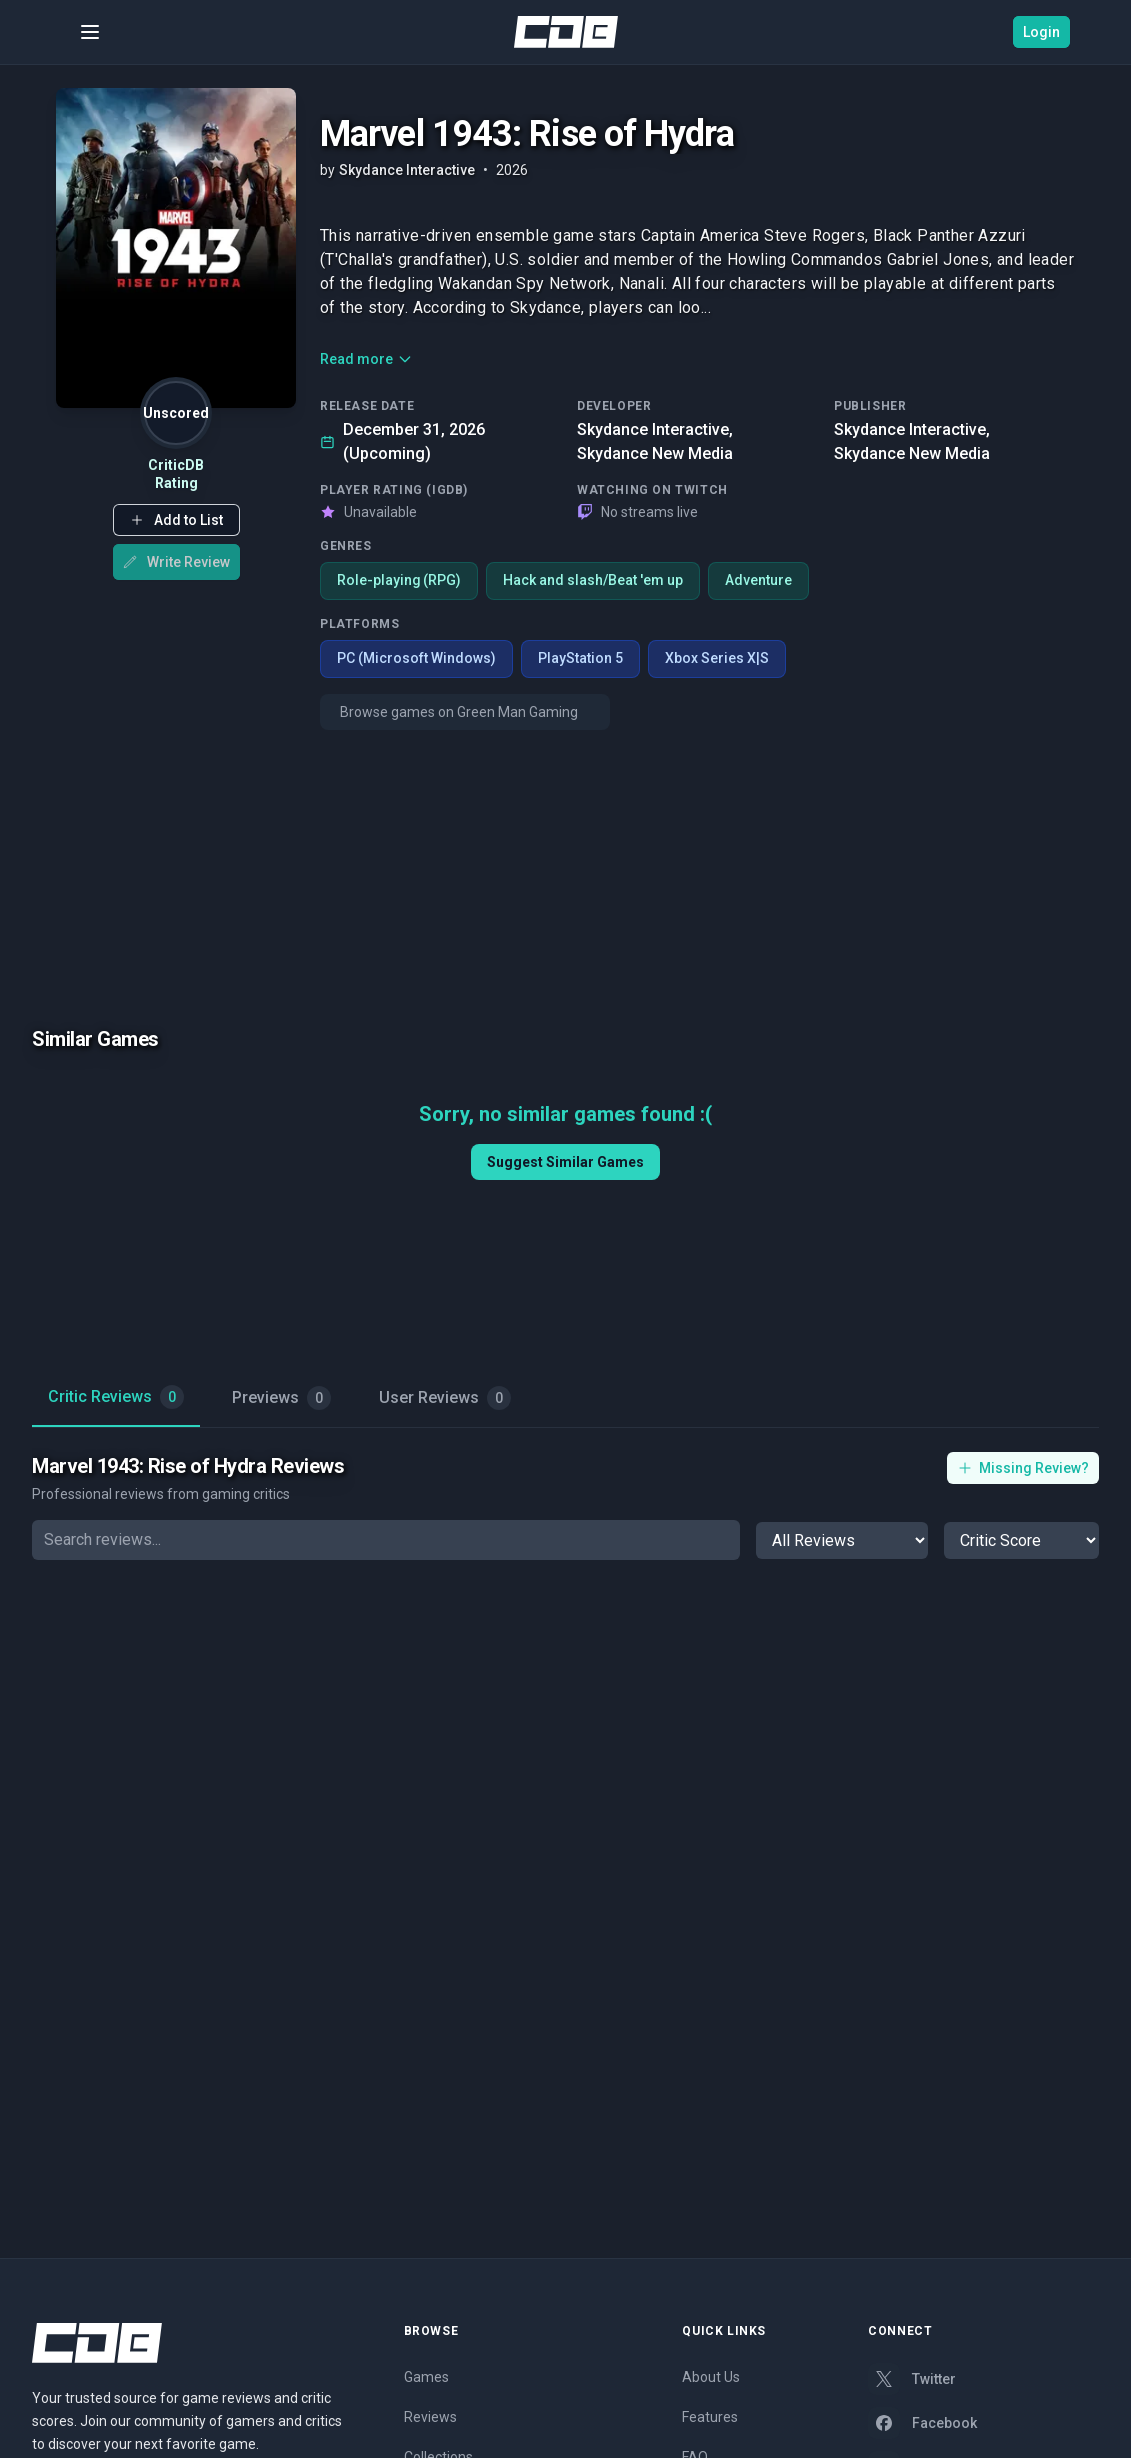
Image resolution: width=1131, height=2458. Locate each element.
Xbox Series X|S (717, 659)
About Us (711, 2377)
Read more (366, 359)
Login (1041, 32)
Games (426, 2377)
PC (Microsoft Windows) (416, 659)
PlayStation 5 (580, 659)
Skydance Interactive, (655, 429)
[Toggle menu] (90, 32)
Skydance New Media (655, 453)
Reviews (430, 2417)
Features (710, 2417)
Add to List (176, 520)
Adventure (759, 581)
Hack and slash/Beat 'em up (594, 581)
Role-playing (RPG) (399, 581)
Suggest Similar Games (565, 1162)
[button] (176, 520)
